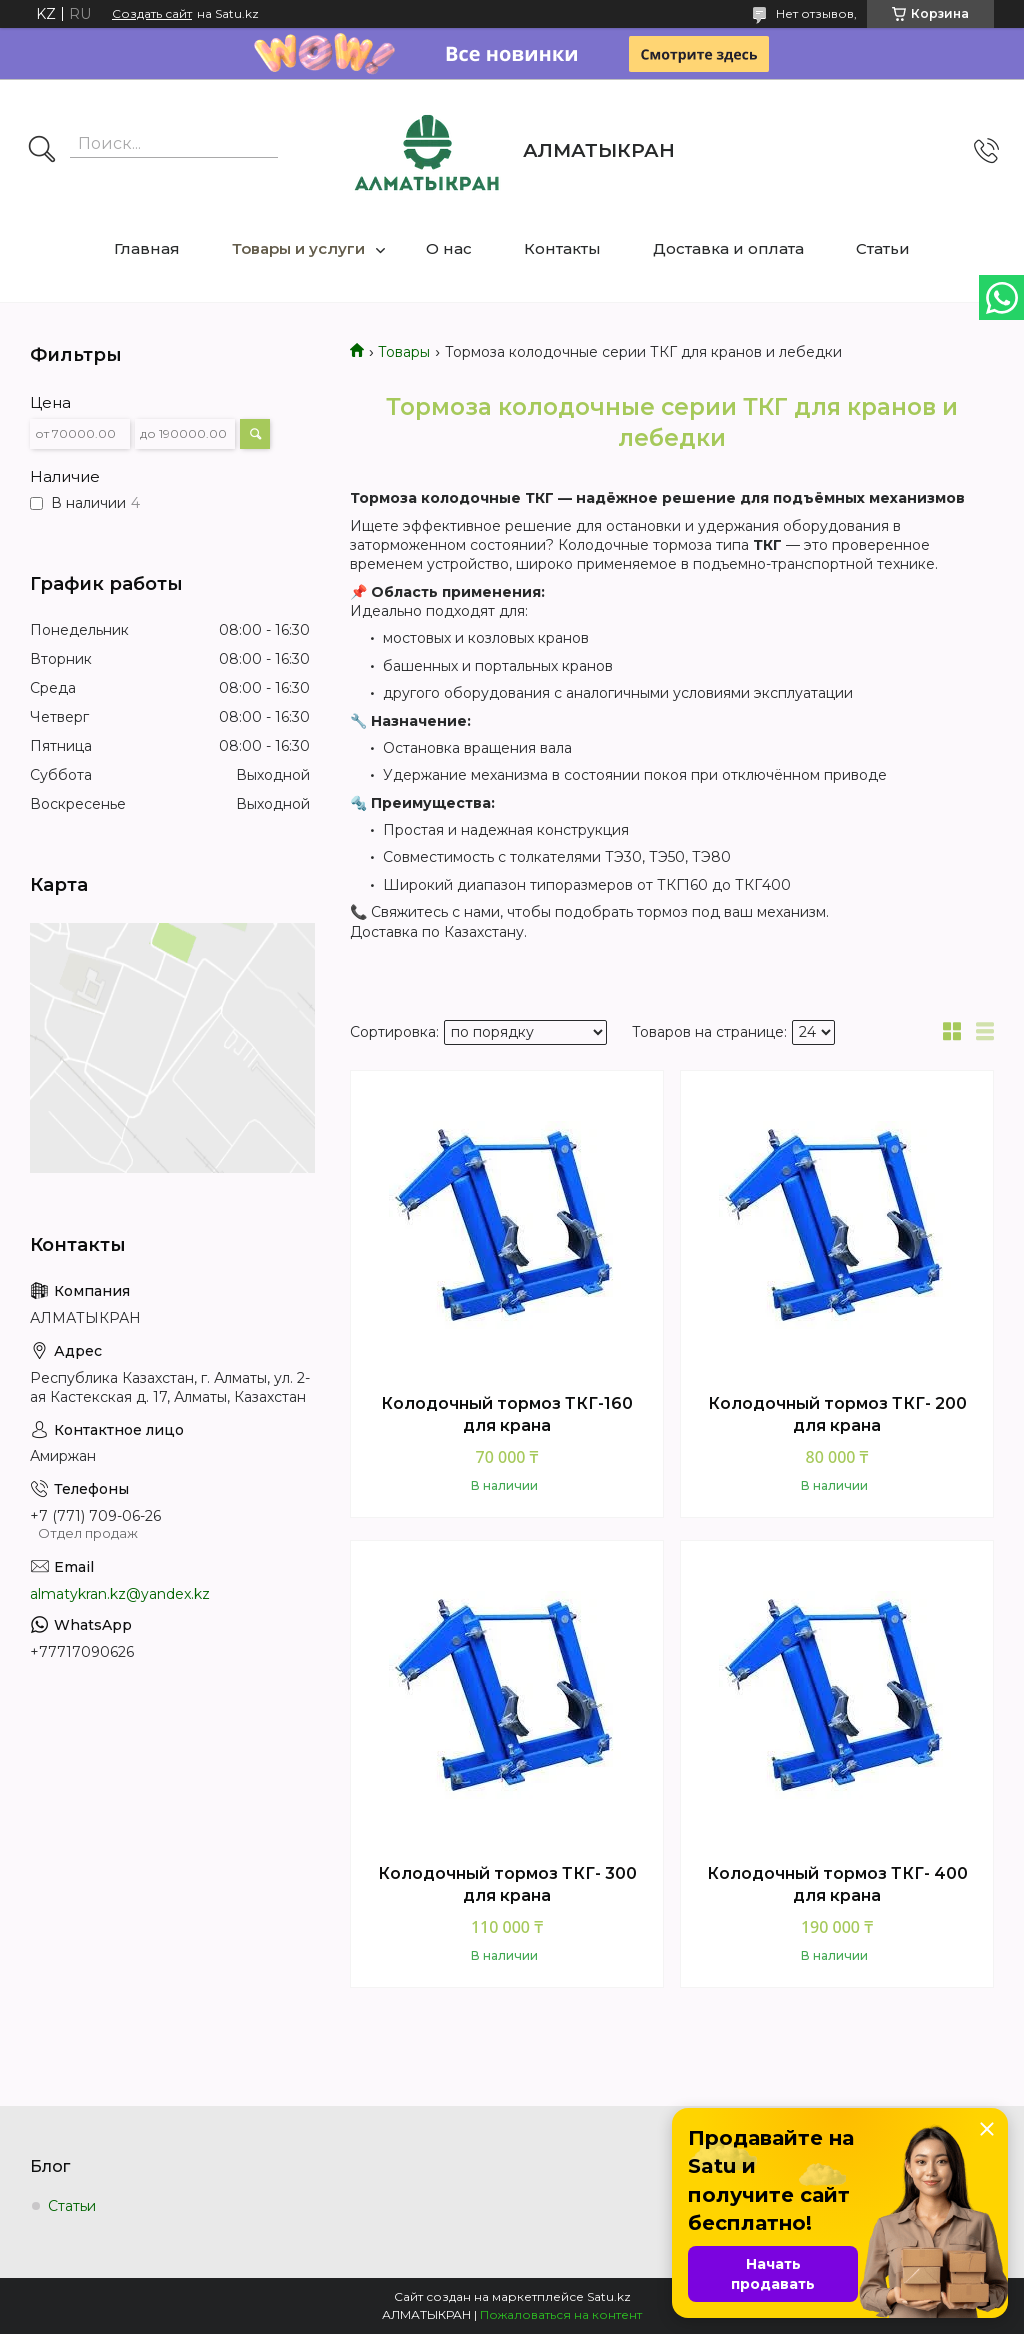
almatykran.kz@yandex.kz (120, 1594)
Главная (147, 248)
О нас (449, 248)
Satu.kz (609, 2296)
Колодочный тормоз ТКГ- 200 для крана (837, 1414)
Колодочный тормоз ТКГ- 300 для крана (507, 1884)
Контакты (562, 248)
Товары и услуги (298, 248)
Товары (404, 352)
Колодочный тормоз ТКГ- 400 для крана (837, 1884)
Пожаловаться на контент (561, 2314)
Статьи (883, 248)
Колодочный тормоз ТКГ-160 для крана (507, 1414)
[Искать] (42, 151)
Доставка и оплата (728, 248)
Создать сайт (152, 14)
